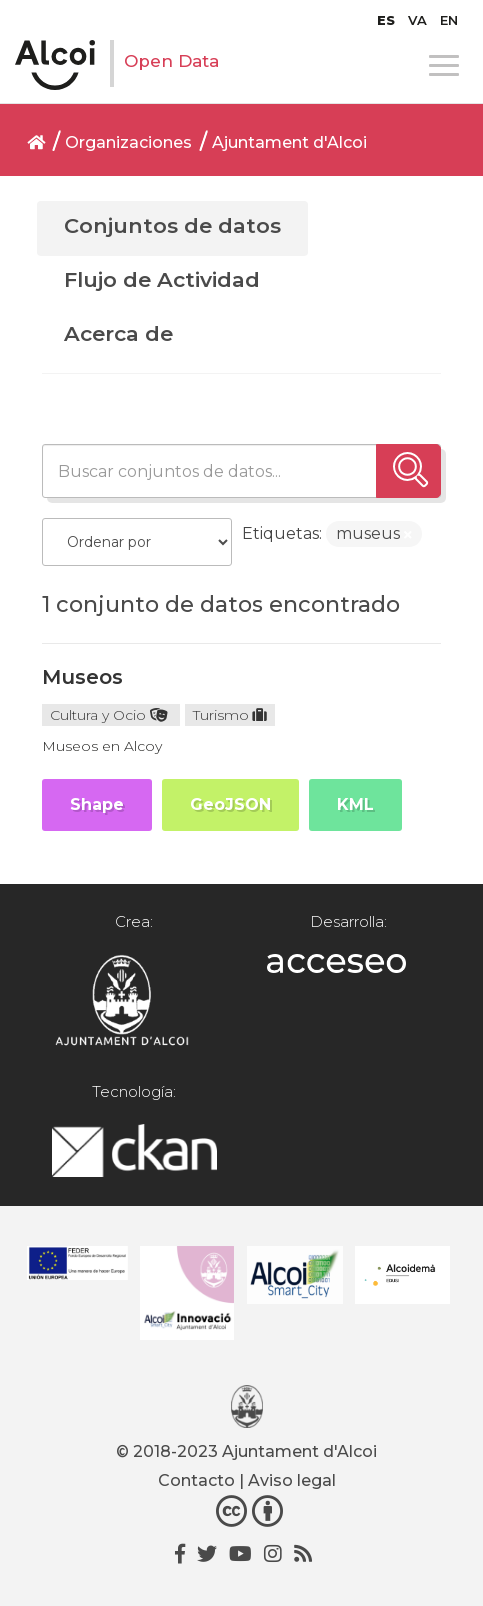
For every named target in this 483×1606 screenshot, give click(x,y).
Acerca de (118, 333)
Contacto (196, 1480)
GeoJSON (230, 804)
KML (355, 804)
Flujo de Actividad (162, 279)
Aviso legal (292, 1480)
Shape (97, 804)
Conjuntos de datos (172, 225)
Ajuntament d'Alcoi (289, 142)
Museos (82, 677)
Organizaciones (128, 142)
